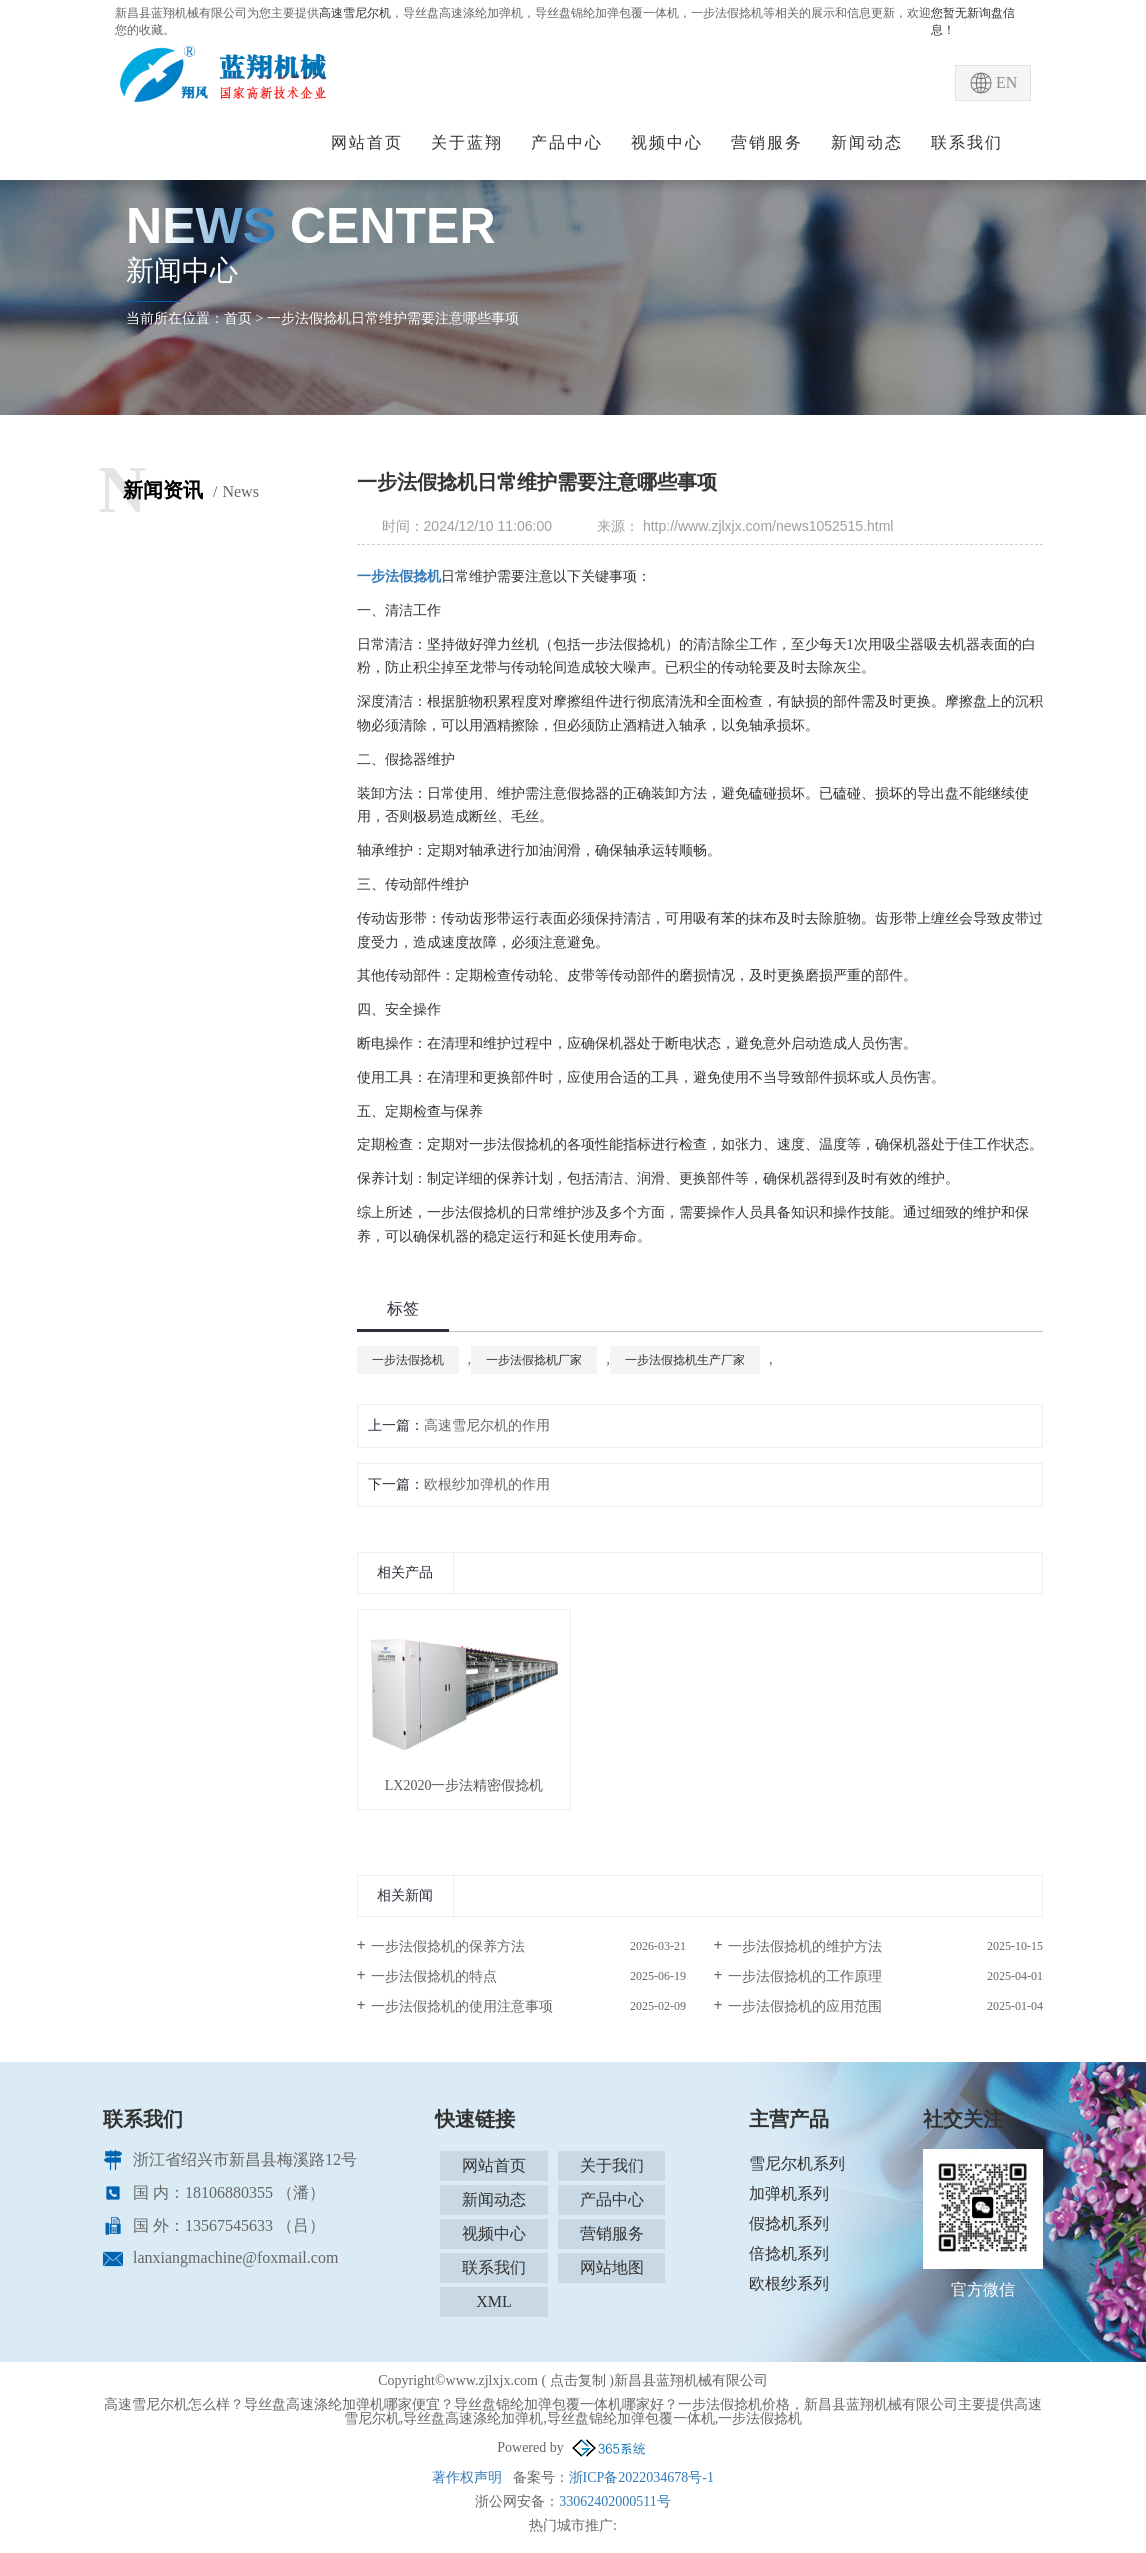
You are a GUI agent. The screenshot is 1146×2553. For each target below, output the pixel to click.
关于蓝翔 (467, 142)
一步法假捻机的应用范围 (805, 2006)
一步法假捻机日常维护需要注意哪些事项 (393, 318)
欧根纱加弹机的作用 (487, 1484)
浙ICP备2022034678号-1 (641, 2477)
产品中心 (567, 142)
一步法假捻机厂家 (534, 1360)
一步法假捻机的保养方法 (448, 1946)
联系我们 (967, 142)
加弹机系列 (789, 2193)
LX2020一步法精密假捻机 (464, 1785)
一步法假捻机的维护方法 (805, 1946)
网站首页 (367, 142)
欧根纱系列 (789, 2283)
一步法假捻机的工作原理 (805, 1976)
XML (494, 2301)
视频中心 (667, 142)
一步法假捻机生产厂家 (685, 1360)
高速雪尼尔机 (355, 13)
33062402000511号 (614, 2501)
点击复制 (578, 2380)
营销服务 (767, 142)
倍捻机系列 (789, 2253)
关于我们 (612, 2165)
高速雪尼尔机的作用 (487, 1425)
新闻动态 (867, 142)
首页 (238, 318)
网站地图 (612, 2267)
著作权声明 (467, 2477)
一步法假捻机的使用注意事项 (462, 2006)
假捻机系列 (789, 2223)
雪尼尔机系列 (797, 2163)
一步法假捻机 (408, 1360)
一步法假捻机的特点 (434, 1976)
